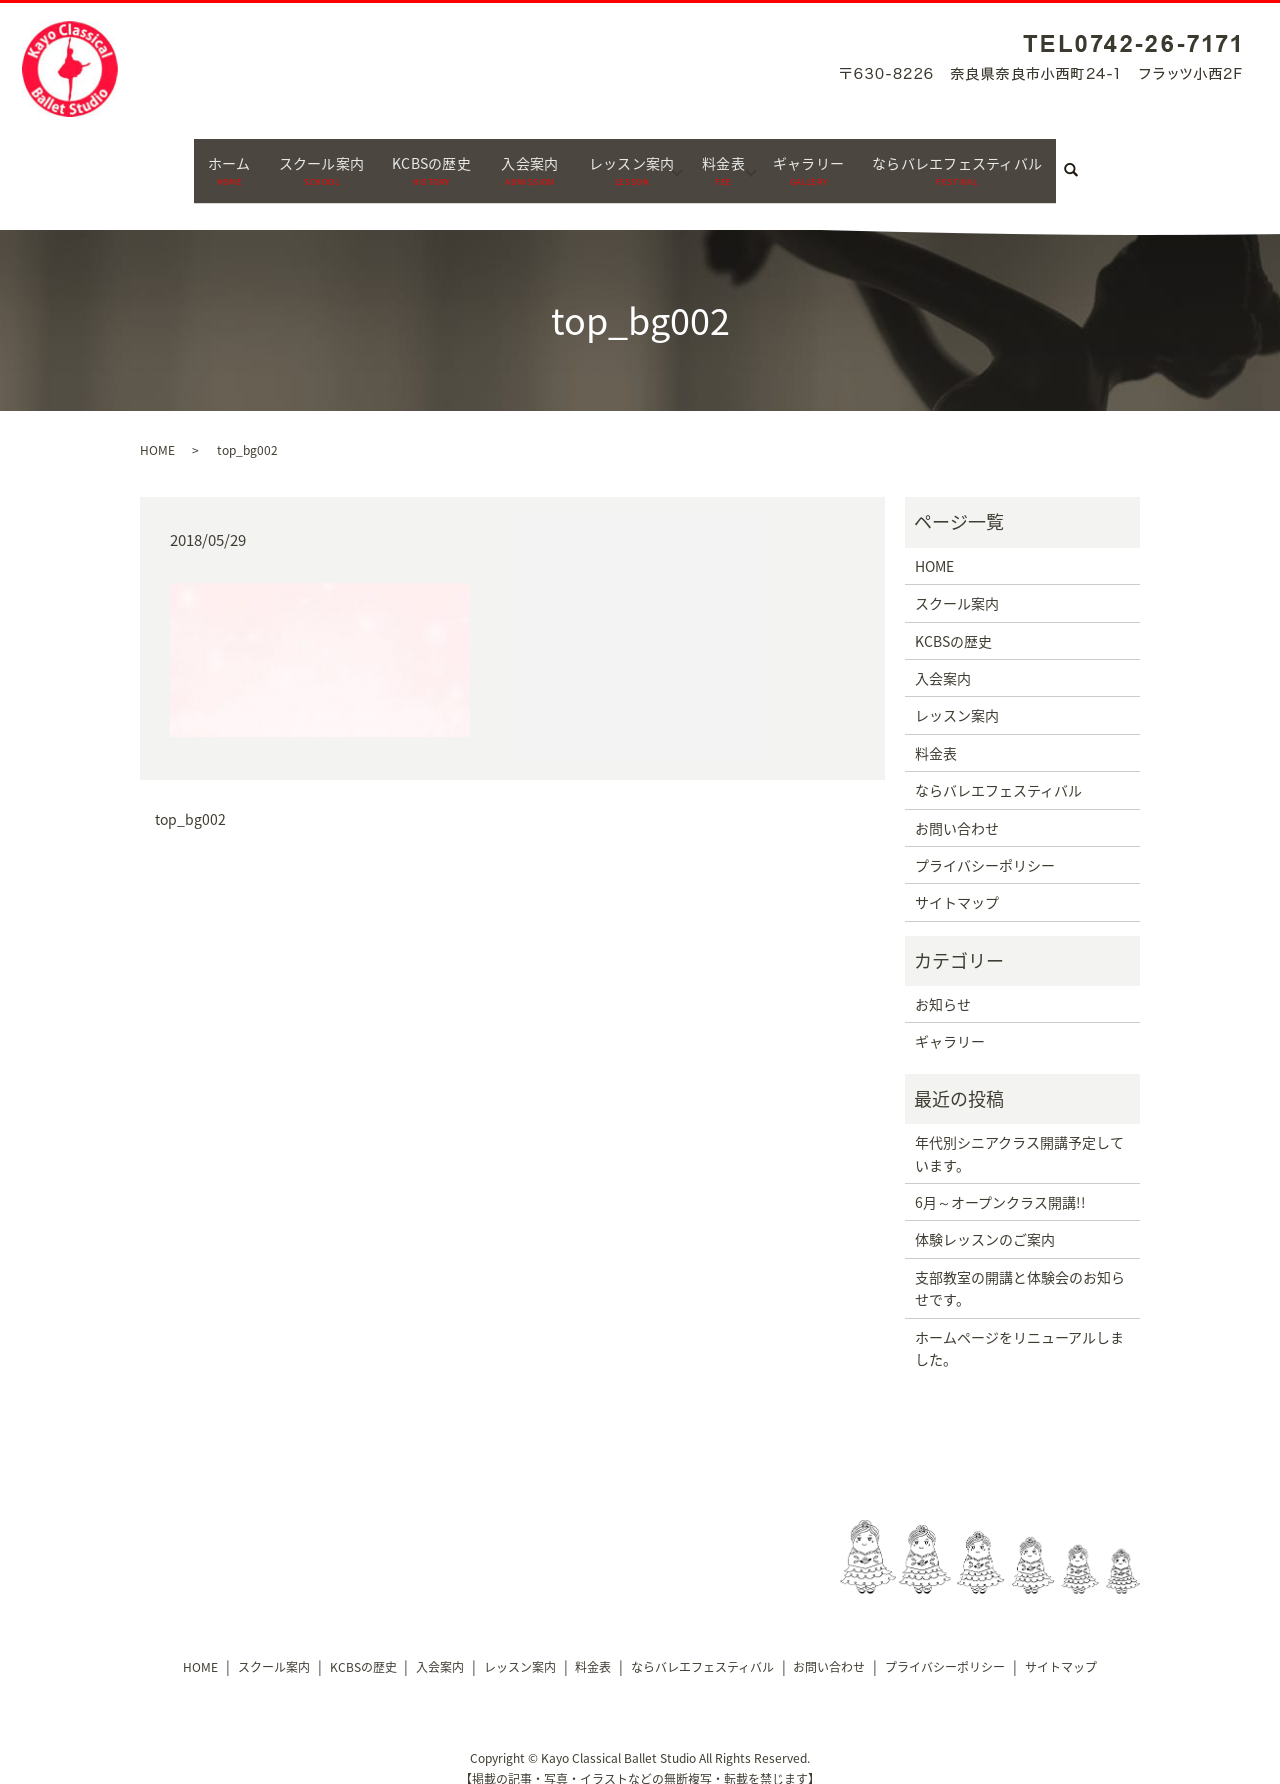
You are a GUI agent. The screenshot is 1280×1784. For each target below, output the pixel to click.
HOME (157, 431)
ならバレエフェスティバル (986, 160)
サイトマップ (957, 884)
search (1119, 161)
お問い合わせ (957, 809)
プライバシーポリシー (985, 846)
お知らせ (943, 986)
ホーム (192, 160)
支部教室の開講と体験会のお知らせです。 (1020, 1269)
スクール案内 (292, 160)
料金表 (729, 160)
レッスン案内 (629, 160)
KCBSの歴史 (415, 160)
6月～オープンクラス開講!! (1000, 1184)
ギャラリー (822, 160)
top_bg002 (190, 801)
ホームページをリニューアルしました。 (1019, 1329)
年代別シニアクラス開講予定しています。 (1019, 1135)
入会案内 (520, 160)
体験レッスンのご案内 (985, 1221)
